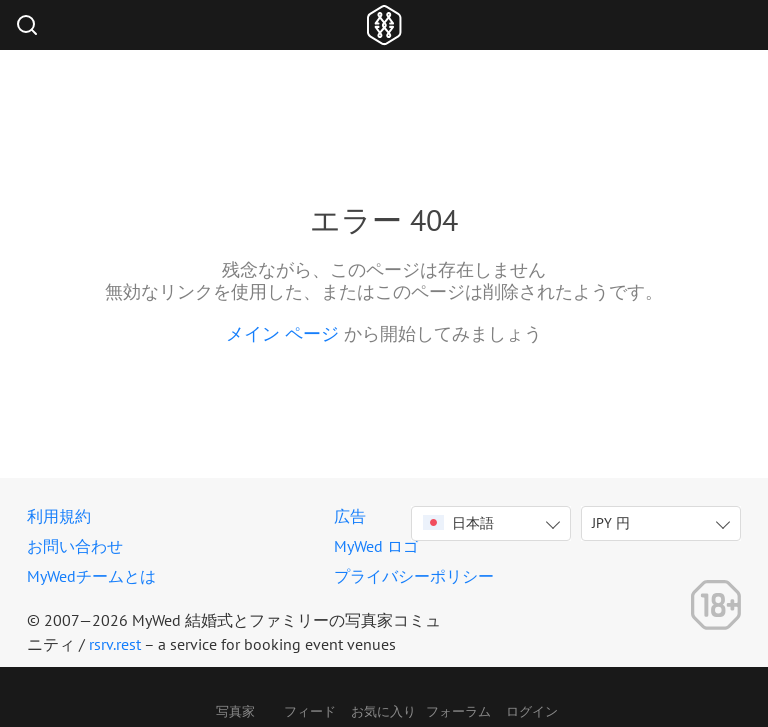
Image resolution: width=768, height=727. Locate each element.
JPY (611, 523)
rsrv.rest (115, 644)
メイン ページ (282, 333)
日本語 (458, 523)
